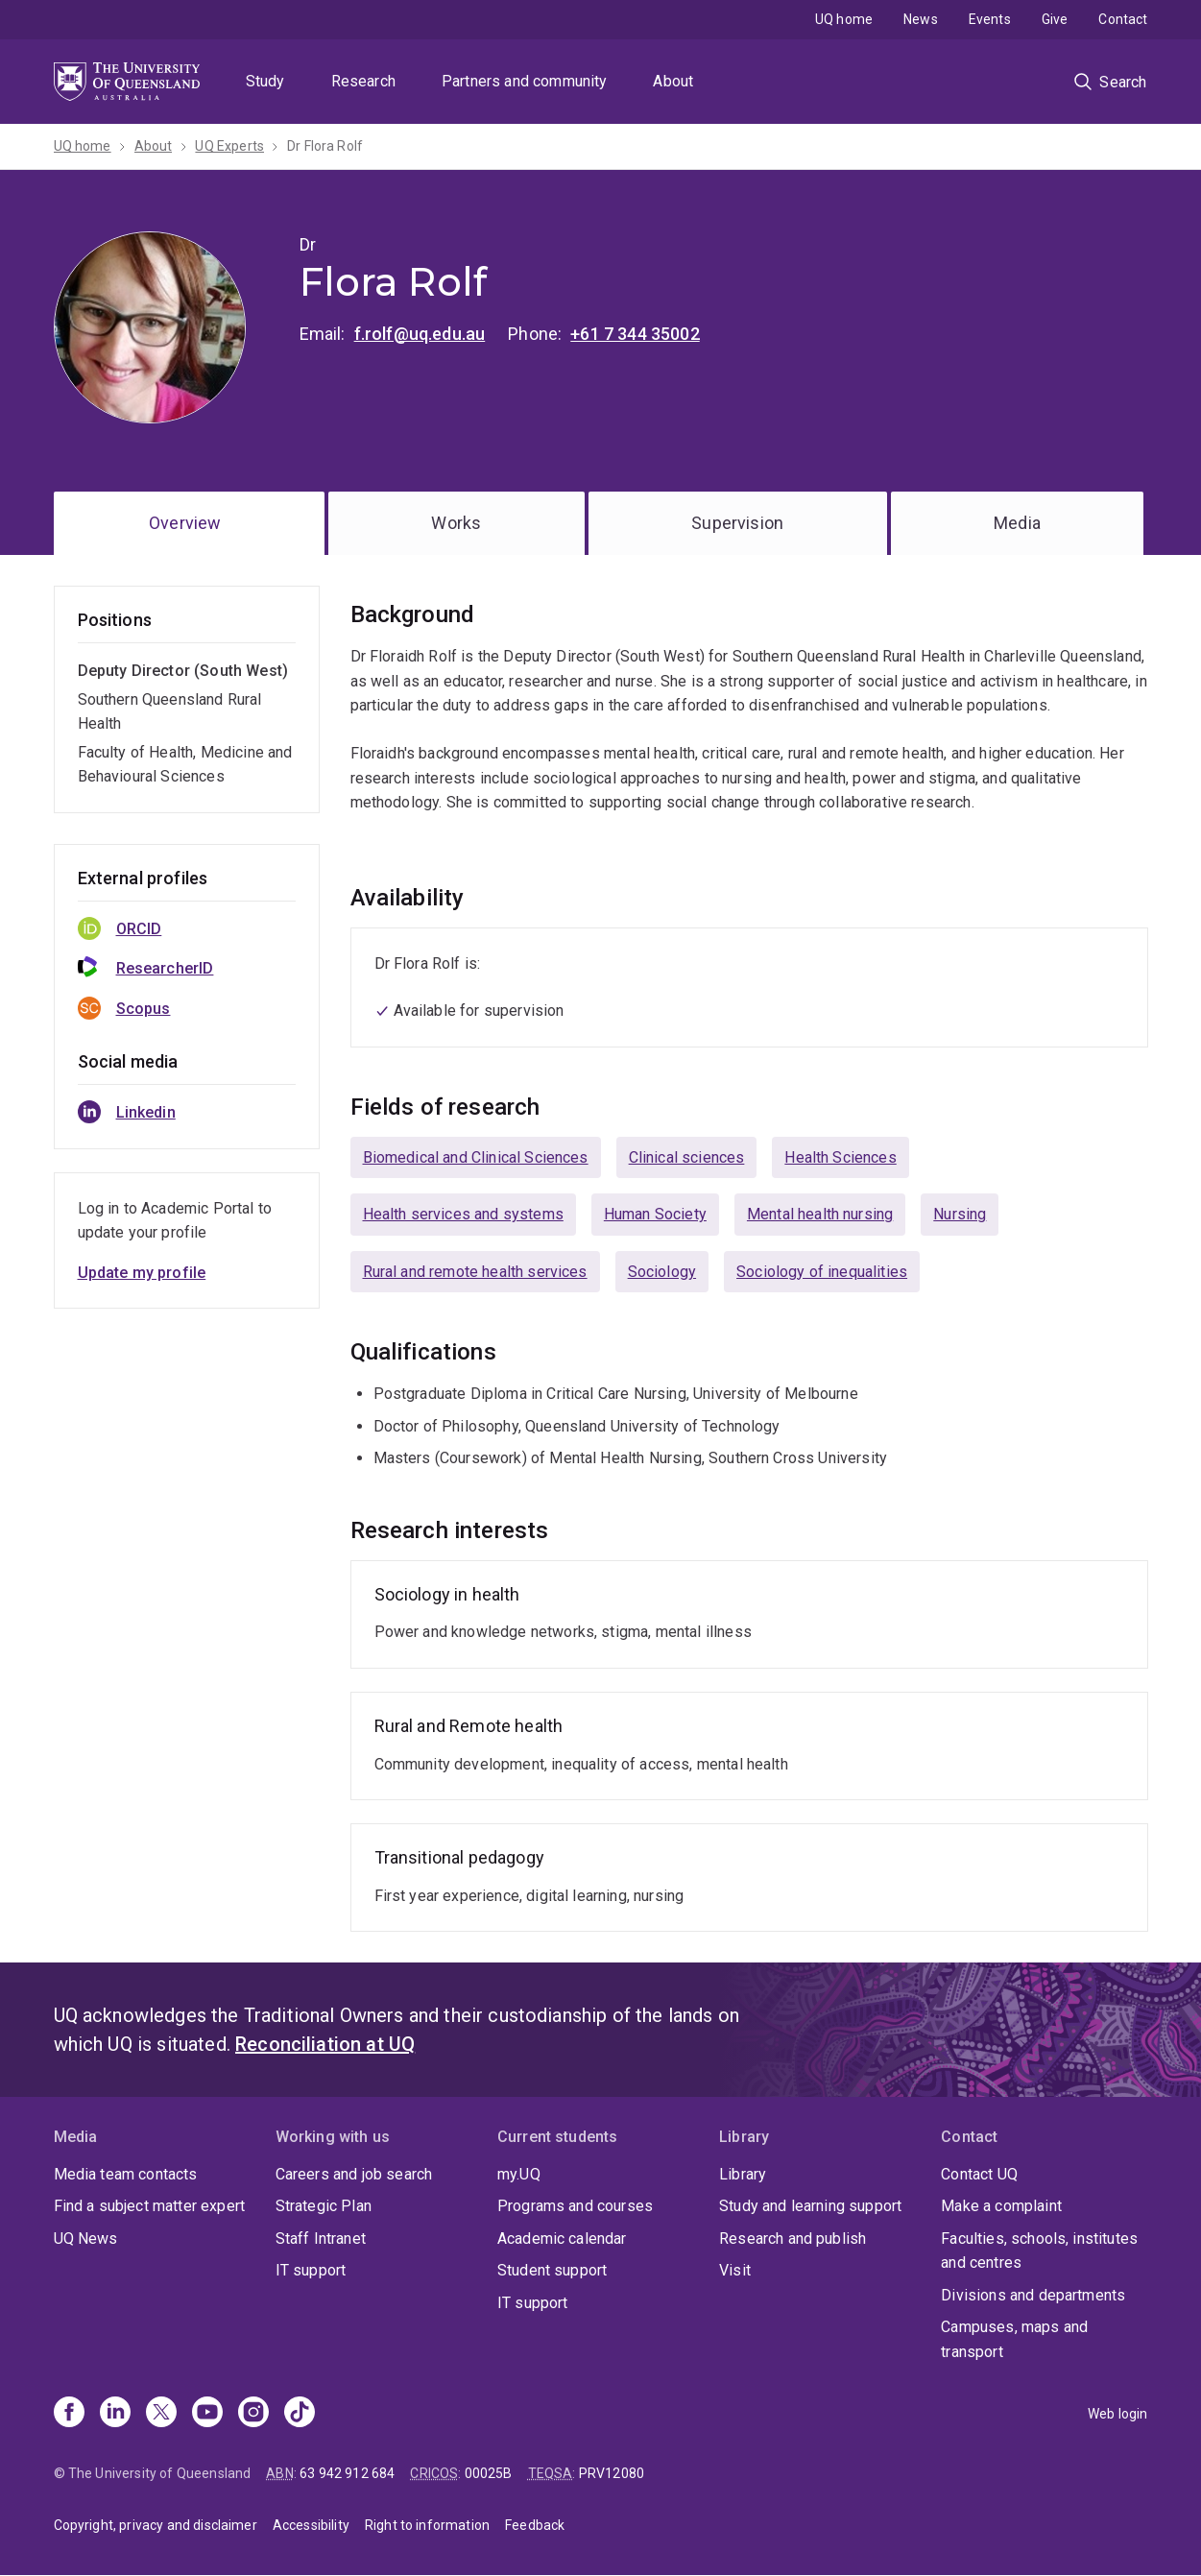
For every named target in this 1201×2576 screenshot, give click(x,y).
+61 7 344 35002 (634, 334)
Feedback (534, 2525)
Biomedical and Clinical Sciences (475, 1157)
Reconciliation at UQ (325, 2044)
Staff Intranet (321, 2238)
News (920, 19)
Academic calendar (562, 2238)
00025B (489, 2473)
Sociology (662, 1272)
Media (1017, 523)
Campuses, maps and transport (1014, 2339)
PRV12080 (611, 2473)
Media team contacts (126, 2174)
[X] (161, 2413)
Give (1055, 19)
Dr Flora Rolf (325, 146)
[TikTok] (299, 2413)
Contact (1122, 19)
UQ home (844, 19)
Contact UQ (979, 2174)
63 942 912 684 (347, 2473)
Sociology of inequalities (821, 1272)
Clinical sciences (687, 1157)
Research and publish (792, 2238)
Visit (735, 2270)
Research (363, 81)
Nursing (959, 1214)
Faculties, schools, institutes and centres (1039, 2251)
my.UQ (518, 2174)
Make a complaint (1001, 2206)
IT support (311, 2270)
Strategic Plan (324, 2206)
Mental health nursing (820, 1214)
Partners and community (525, 81)
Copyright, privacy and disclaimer (155, 2525)
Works (456, 523)
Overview (185, 523)
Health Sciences (840, 1157)
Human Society (655, 1214)
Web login (1117, 2413)
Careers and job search (354, 2174)
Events (990, 19)
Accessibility (311, 2525)
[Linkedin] (115, 2413)
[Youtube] (207, 2413)
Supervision (737, 523)
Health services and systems (463, 1214)
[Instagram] (253, 2413)
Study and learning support (810, 2206)
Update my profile (142, 1273)
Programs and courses (575, 2206)
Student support (552, 2270)
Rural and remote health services (475, 1272)
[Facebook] (69, 2413)
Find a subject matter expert (149, 2206)
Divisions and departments (1033, 2295)
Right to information (427, 2525)
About (673, 81)
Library (742, 2174)
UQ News (86, 2238)
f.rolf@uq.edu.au (420, 334)
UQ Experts (229, 146)
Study (265, 81)
